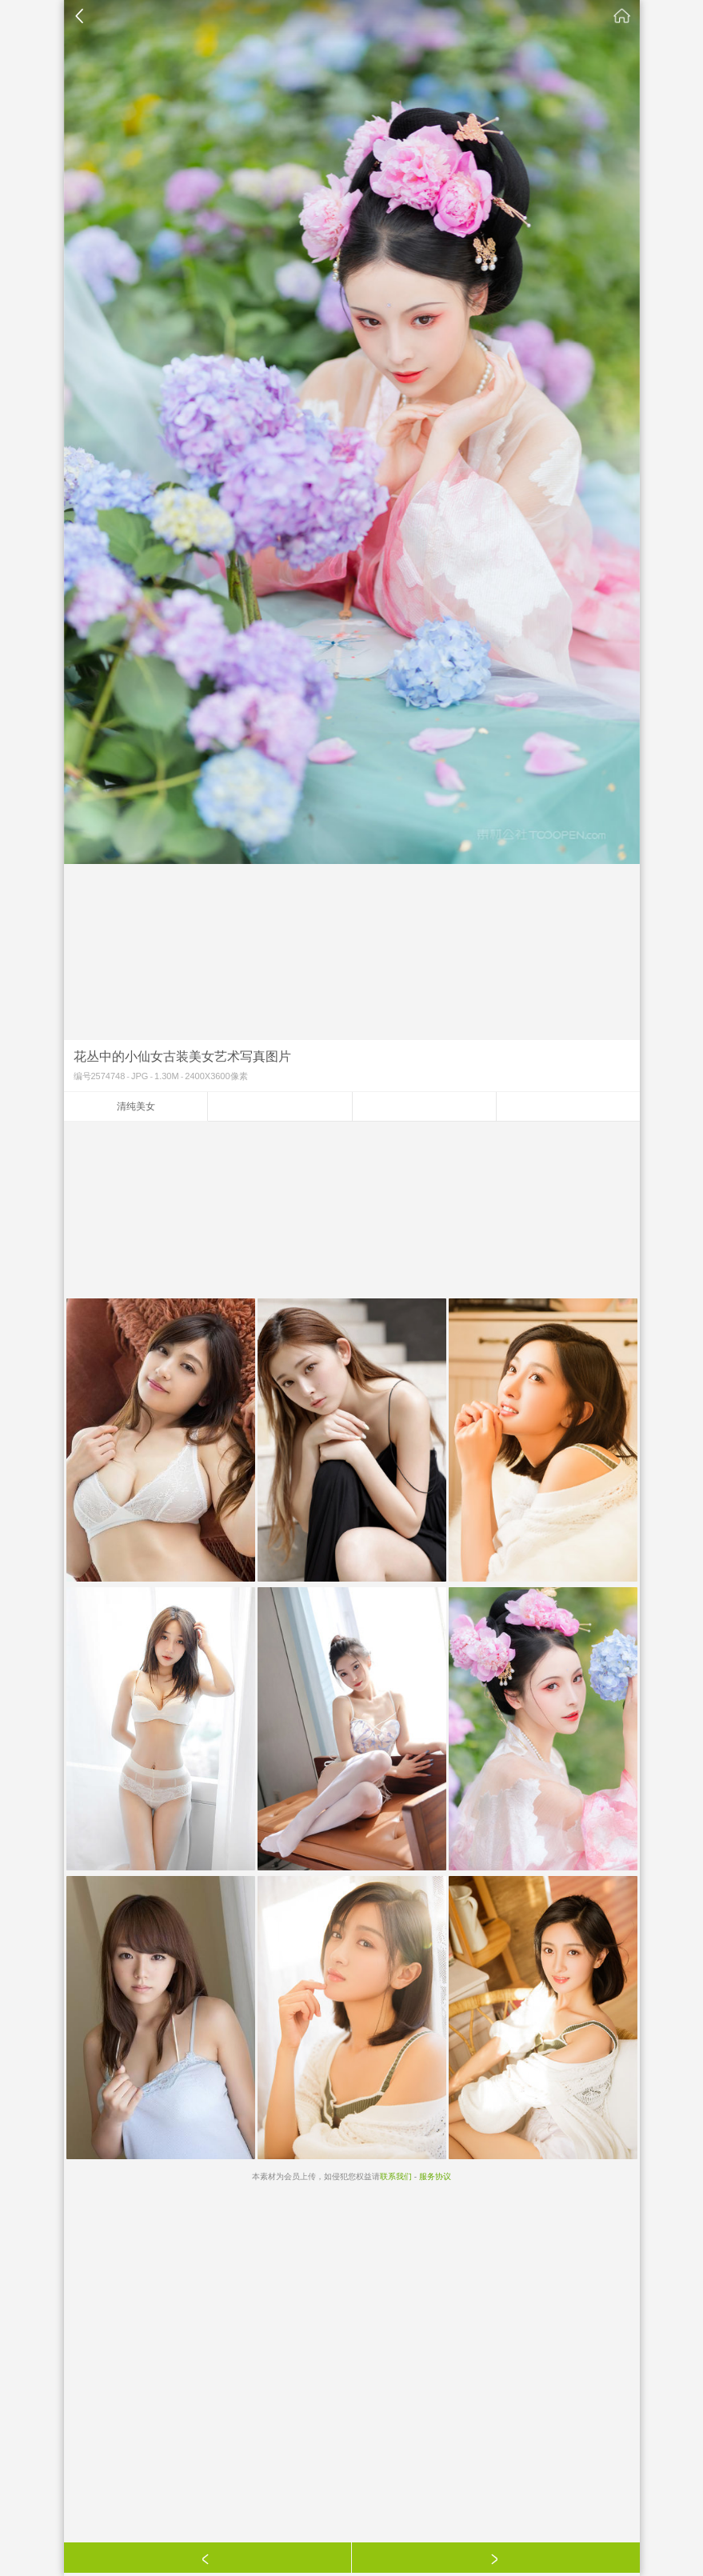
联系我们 (396, 2176)
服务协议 (435, 2176)
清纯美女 (136, 1106)
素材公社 (622, 16)
